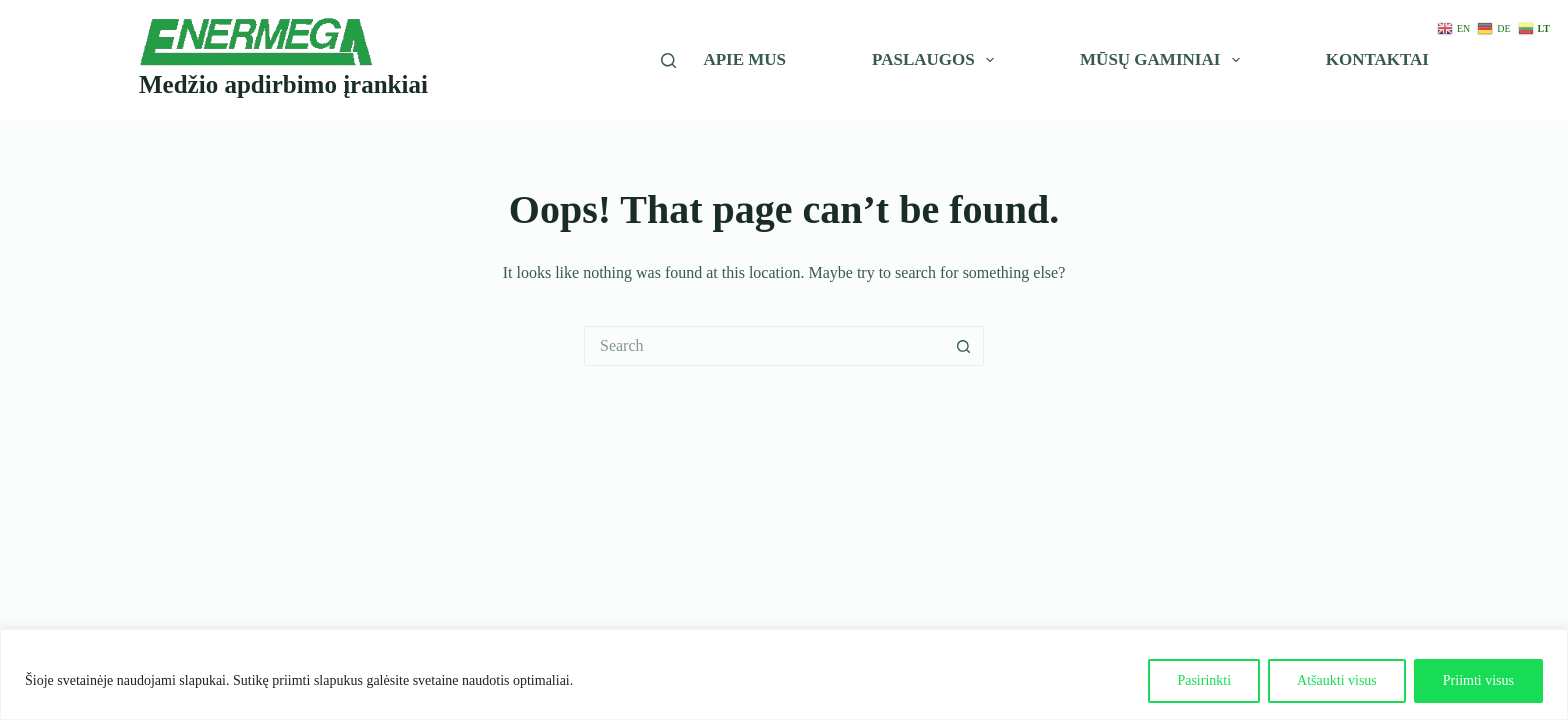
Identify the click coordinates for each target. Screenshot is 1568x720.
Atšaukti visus (1337, 680)
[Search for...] (764, 346)
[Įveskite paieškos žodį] (668, 60)
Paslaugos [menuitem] (937, 60)
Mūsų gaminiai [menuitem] (1163, 60)
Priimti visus (1478, 680)
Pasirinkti (1204, 680)
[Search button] (964, 346)
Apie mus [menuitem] (744, 59)
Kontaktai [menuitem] (1377, 59)
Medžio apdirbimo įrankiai (283, 84)
